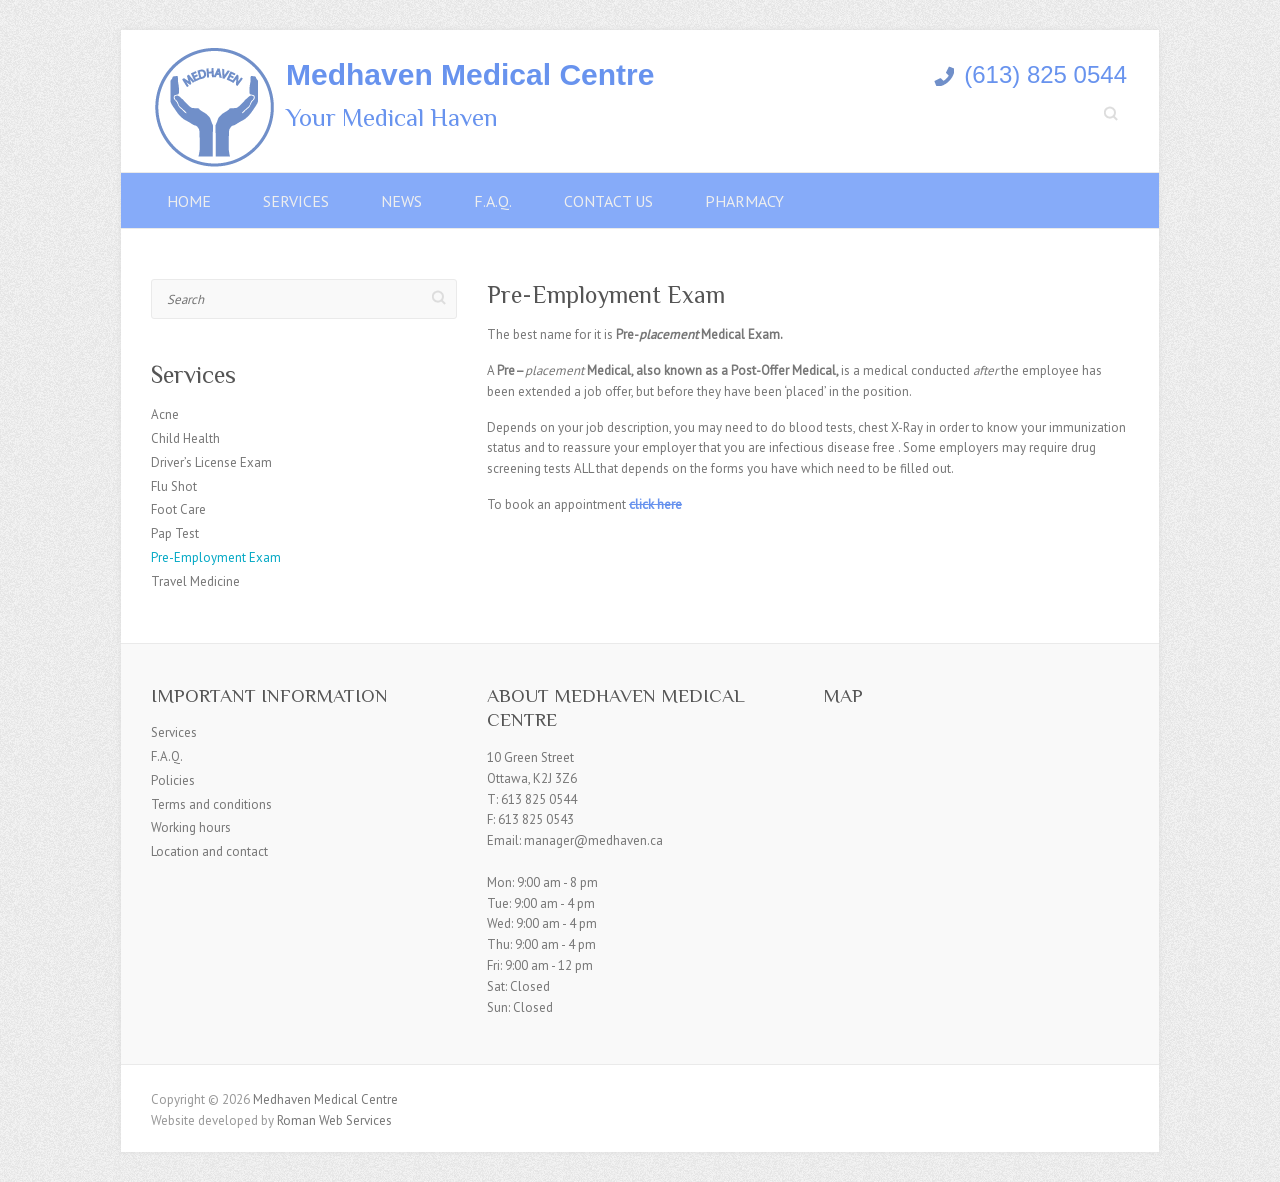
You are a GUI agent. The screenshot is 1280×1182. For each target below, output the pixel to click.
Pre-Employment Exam (216, 557)
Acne (165, 414)
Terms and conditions (211, 804)
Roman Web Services (334, 1120)
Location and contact (209, 851)
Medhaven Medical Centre (470, 74)
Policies (173, 780)
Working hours (191, 827)
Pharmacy (744, 201)
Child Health (185, 438)
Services (296, 201)
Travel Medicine (195, 581)
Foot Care (178, 509)
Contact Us (608, 201)
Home (189, 201)
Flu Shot (174, 486)
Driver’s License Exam (211, 462)
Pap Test (175, 533)
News (401, 201)
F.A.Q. (493, 201)
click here (655, 504)
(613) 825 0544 (1030, 74)
